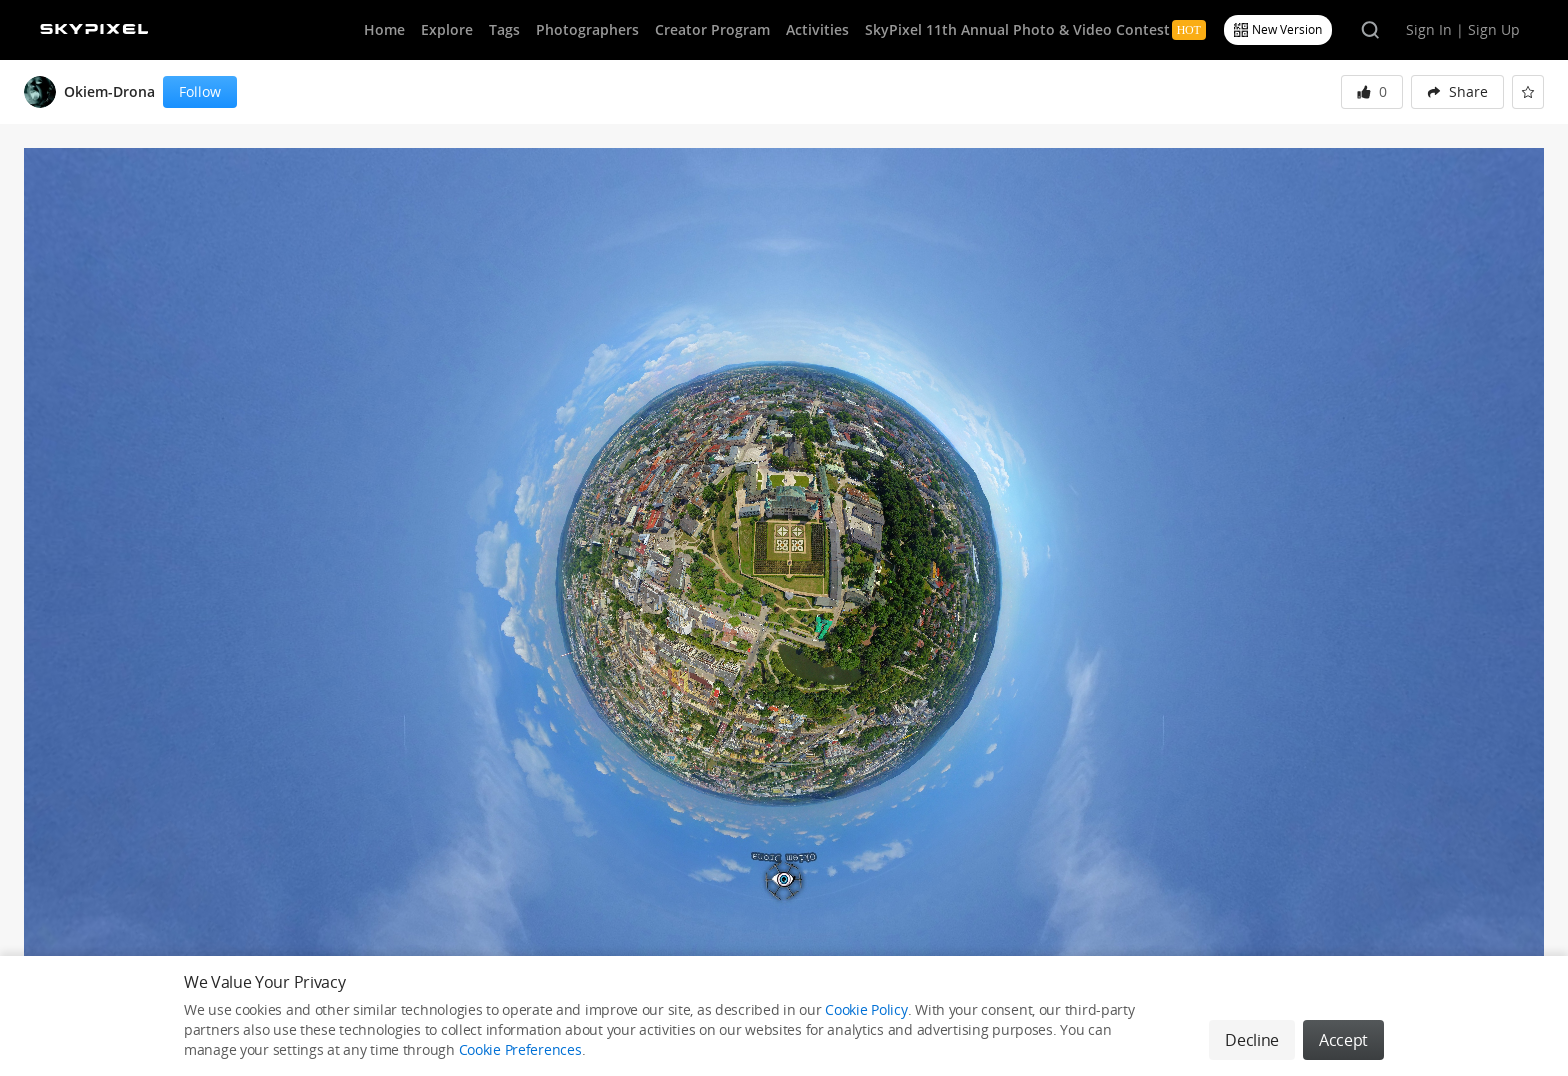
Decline (1252, 1040)
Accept (1343, 1040)
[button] (1457, 92)
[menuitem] (1457, 92)
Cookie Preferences (520, 1049)
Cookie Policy (866, 1009)
